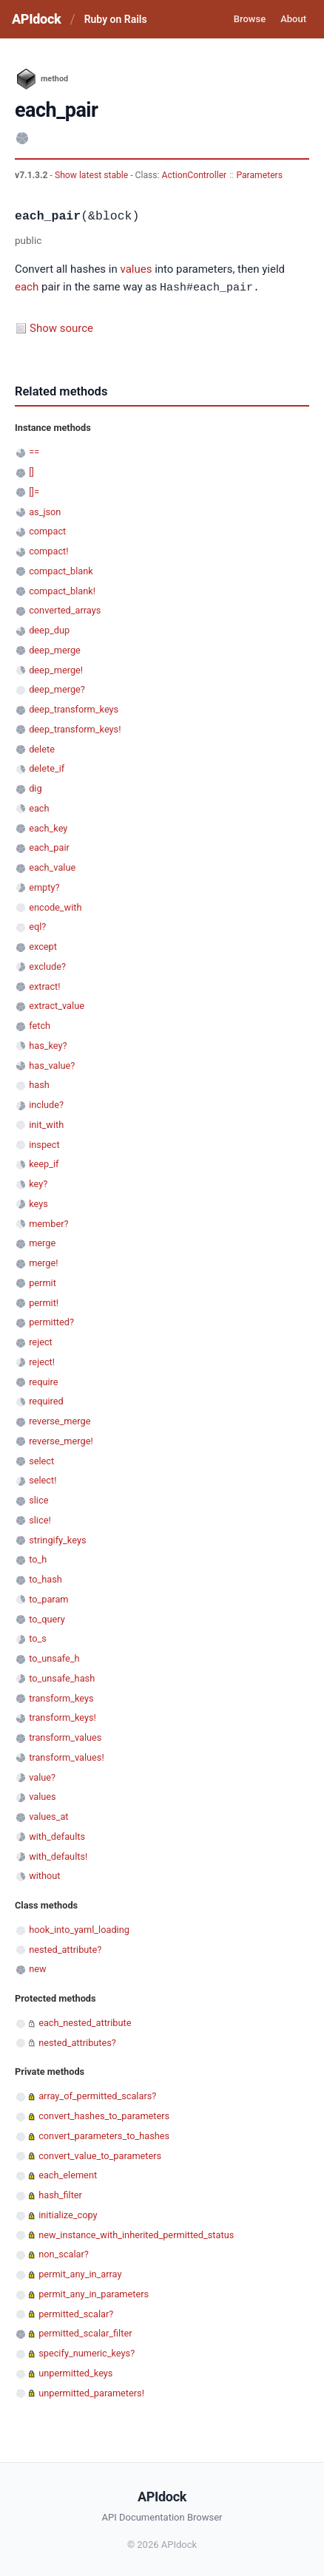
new (37, 1968)
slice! (40, 1519)
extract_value (56, 1004)
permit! (43, 1302)
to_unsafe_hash (62, 1677)
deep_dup (49, 629)
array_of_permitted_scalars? (97, 2095)
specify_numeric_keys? (86, 2352)
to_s (38, 1637)
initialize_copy (67, 2214)
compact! (48, 550)
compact (47, 530)
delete (42, 748)
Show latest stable (92, 175)
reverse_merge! (61, 1440)
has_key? (48, 1044)
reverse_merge (59, 1420)
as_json (45, 511)
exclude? (47, 965)
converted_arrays (65, 609)
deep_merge (55, 649)
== (34, 451)
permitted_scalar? (75, 2313)
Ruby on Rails (115, 19)
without (44, 1874)
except (43, 945)
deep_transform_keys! (75, 728)
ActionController (194, 175)
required (46, 1400)
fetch (39, 1024)
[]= (34, 491)
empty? (44, 886)
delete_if (46, 767)
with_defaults (57, 1835)
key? (38, 1183)
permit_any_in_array (79, 2273)
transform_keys (61, 1697)
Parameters (259, 175)
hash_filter (60, 2194)
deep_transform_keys (73, 708)
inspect (44, 1143)
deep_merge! (56, 669)
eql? (37, 925)
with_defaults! (58, 1855)
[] (31, 471)
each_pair (49, 846)
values (136, 269)
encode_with (55, 906)
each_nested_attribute (84, 2022)
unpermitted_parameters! (91, 2392)
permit (42, 1282)
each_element (67, 2174)
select (41, 1460)
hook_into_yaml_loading (79, 1928)
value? (42, 1776)
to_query (47, 1618)
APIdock (36, 19)
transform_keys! (62, 1716)
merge (42, 1242)
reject (41, 1341)
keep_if (43, 1163)
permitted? (51, 1321)
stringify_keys (57, 1539)
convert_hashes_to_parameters (103, 2115)
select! (42, 1479)
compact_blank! (62, 590)
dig (35, 787)
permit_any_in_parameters (93, 2293)
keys (38, 1203)
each (26, 287)
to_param (48, 1598)
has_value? (52, 1064)
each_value (52, 866)
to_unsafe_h (54, 1657)
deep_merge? (57, 688)
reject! (42, 1361)
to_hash (45, 1578)
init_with (46, 1123)
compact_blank (61, 570)
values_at (48, 1815)
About (293, 18)
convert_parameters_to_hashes (103, 2135)
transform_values (65, 1736)
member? (48, 1222)
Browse (250, 18)
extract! (44, 985)
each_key (48, 827)
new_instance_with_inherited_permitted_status (136, 2234)
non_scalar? (63, 2253)
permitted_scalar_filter (85, 2332)
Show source (61, 327)
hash (39, 1084)
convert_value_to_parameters (99, 2155)
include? (46, 1103)
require (43, 1381)
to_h (38, 1558)
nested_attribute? (65, 1948)
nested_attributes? (77, 2041)
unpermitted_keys (75, 2372)
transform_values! (66, 1756)
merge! (43, 1262)
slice (38, 1499)
